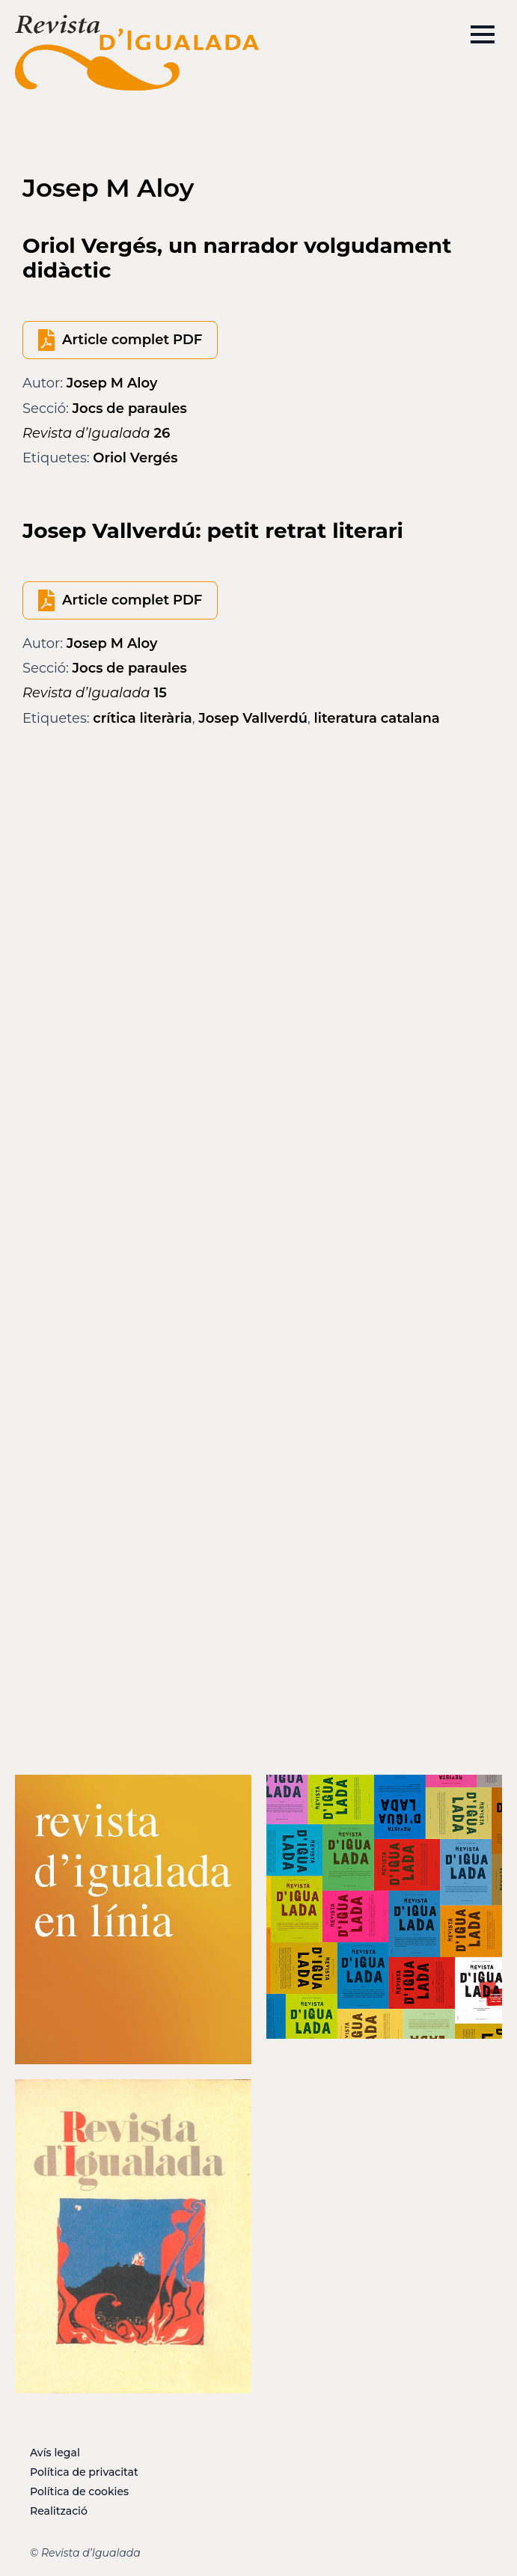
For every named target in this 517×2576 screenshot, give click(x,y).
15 (94, 693)
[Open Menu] (483, 34)
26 (96, 433)
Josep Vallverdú (253, 718)
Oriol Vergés (135, 458)
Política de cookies (79, 2491)
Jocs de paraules (130, 408)
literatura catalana (377, 718)
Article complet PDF (132, 339)
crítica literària (142, 718)
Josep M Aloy (112, 383)
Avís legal (55, 2452)
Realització (59, 2511)
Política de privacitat (84, 2472)
